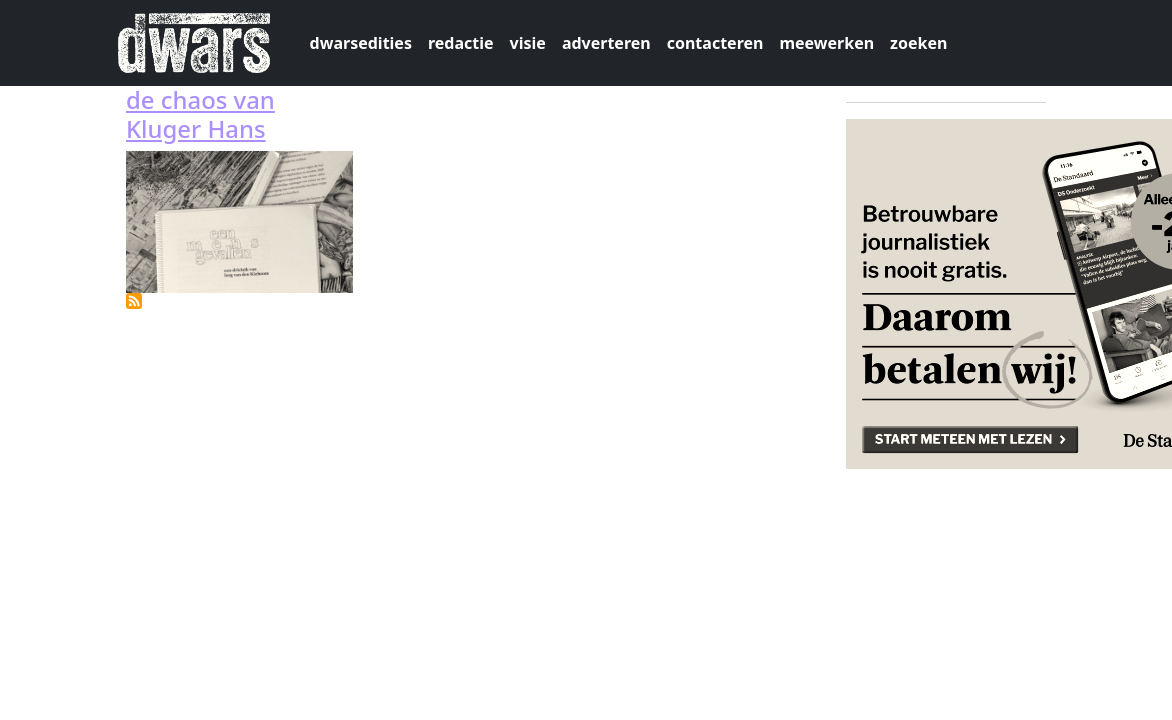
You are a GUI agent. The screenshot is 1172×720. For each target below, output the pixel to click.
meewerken (826, 43)
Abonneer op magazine (134, 301)
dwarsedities (361, 43)
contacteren (715, 43)
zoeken (918, 43)
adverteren (606, 43)
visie (528, 43)
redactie (461, 43)
